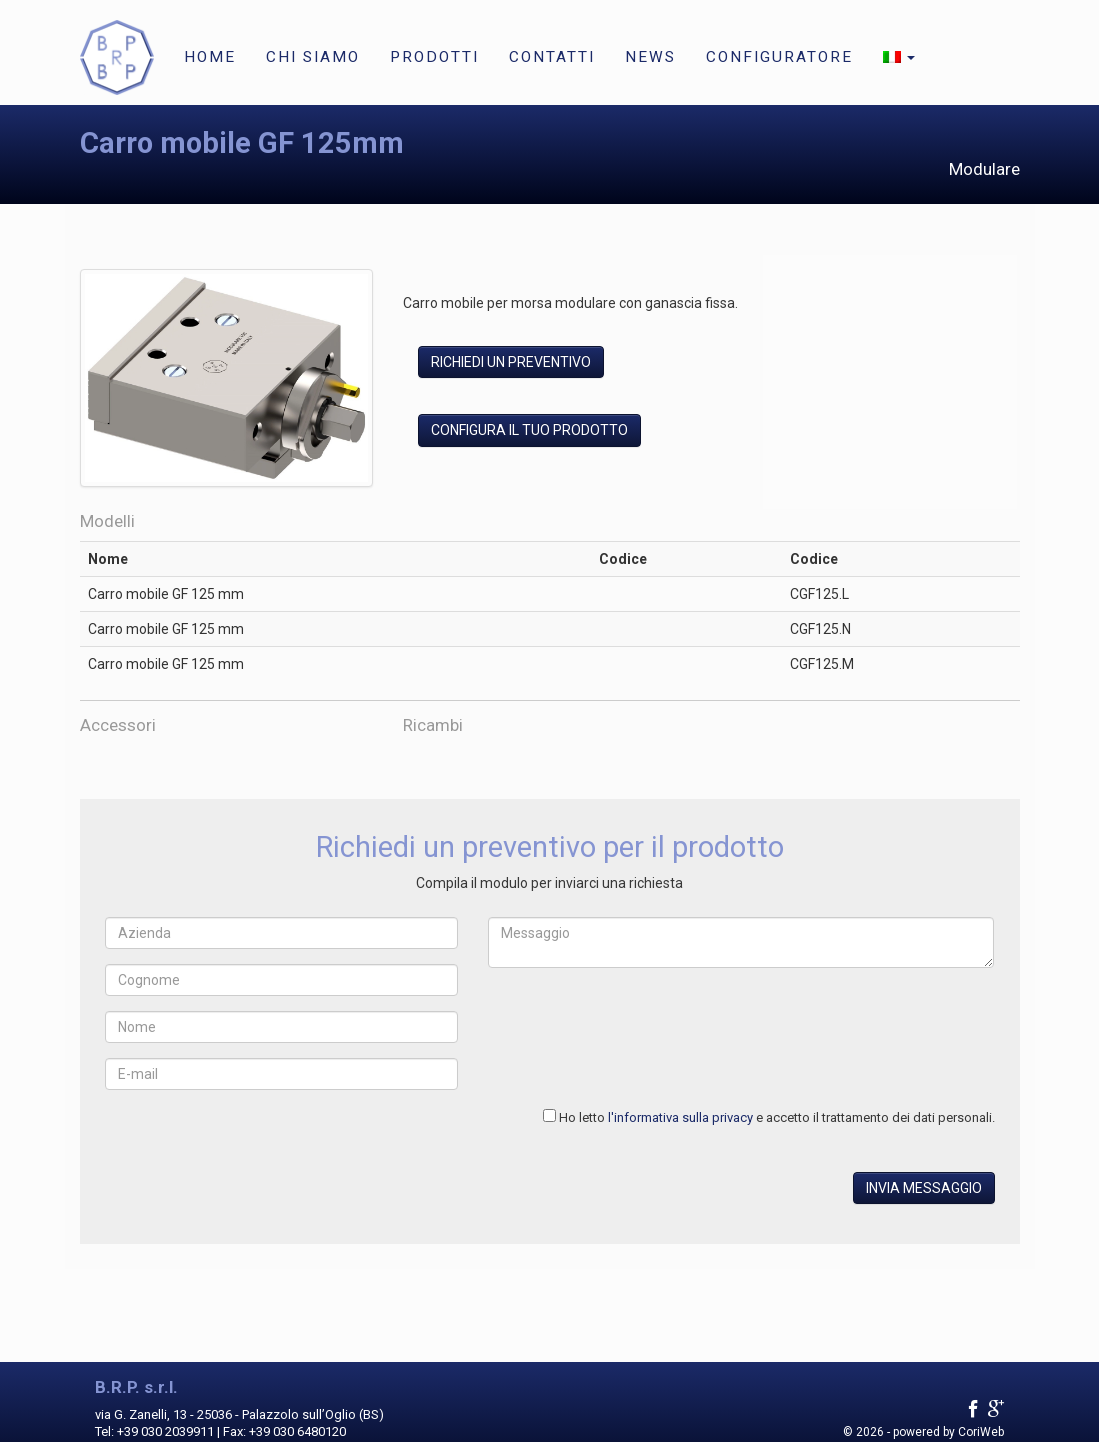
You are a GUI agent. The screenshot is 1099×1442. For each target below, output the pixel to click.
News (650, 57)
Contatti (552, 57)
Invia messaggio (924, 1188)
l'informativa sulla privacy (680, 1117)
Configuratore (779, 57)
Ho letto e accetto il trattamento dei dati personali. (777, 1117)
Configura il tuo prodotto (529, 430)
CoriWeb (981, 1432)
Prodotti (434, 57)
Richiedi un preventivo (511, 362)
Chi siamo (313, 57)
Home (210, 57)
